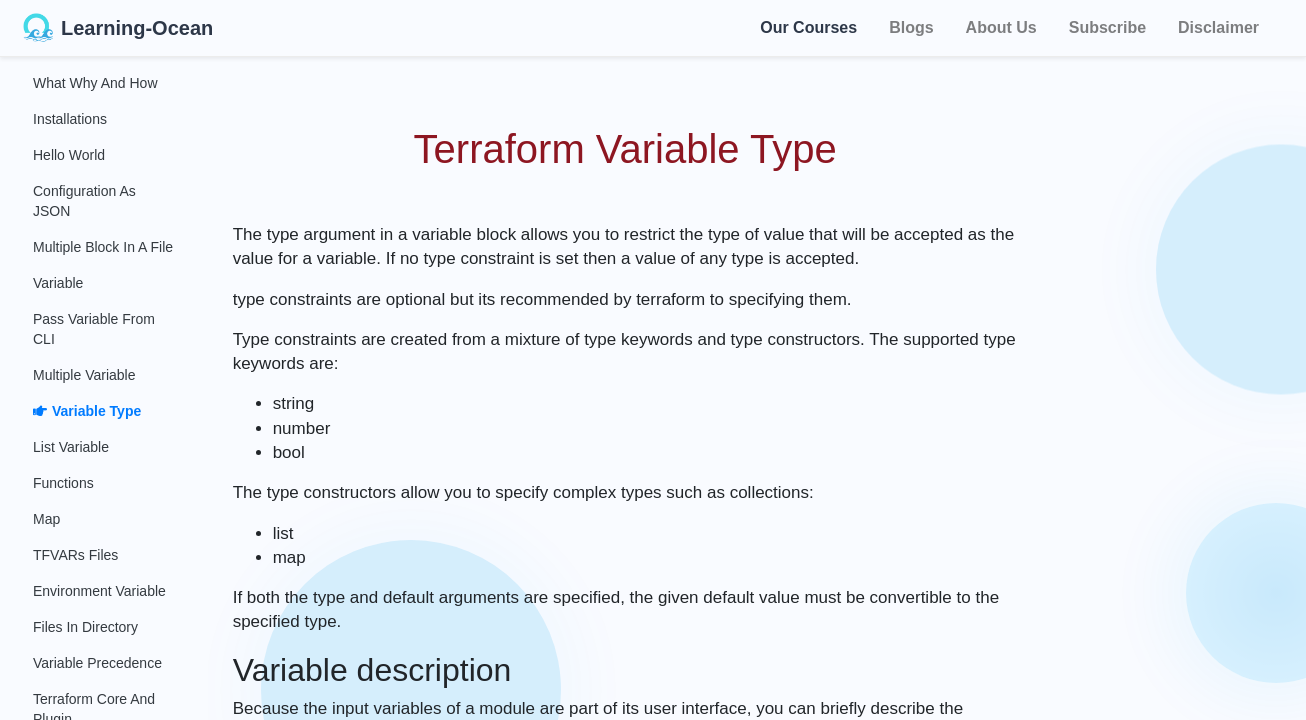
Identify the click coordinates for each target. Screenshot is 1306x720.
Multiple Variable (84, 375)
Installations (70, 119)
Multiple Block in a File (103, 247)
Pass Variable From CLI (94, 329)
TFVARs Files (75, 555)
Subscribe (1107, 27)
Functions (63, 483)
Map (46, 519)
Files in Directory (85, 627)
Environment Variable (99, 591)
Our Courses (808, 26)
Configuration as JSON (84, 201)
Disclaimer (1218, 27)
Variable (58, 283)
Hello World (69, 155)
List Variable (71, 447)
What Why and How (95, 83)
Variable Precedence (97, 663)
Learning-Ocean (118, 28)
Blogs (911, 27)
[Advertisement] (1182, 360)
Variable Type (87, 411)
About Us (1001, 27)
